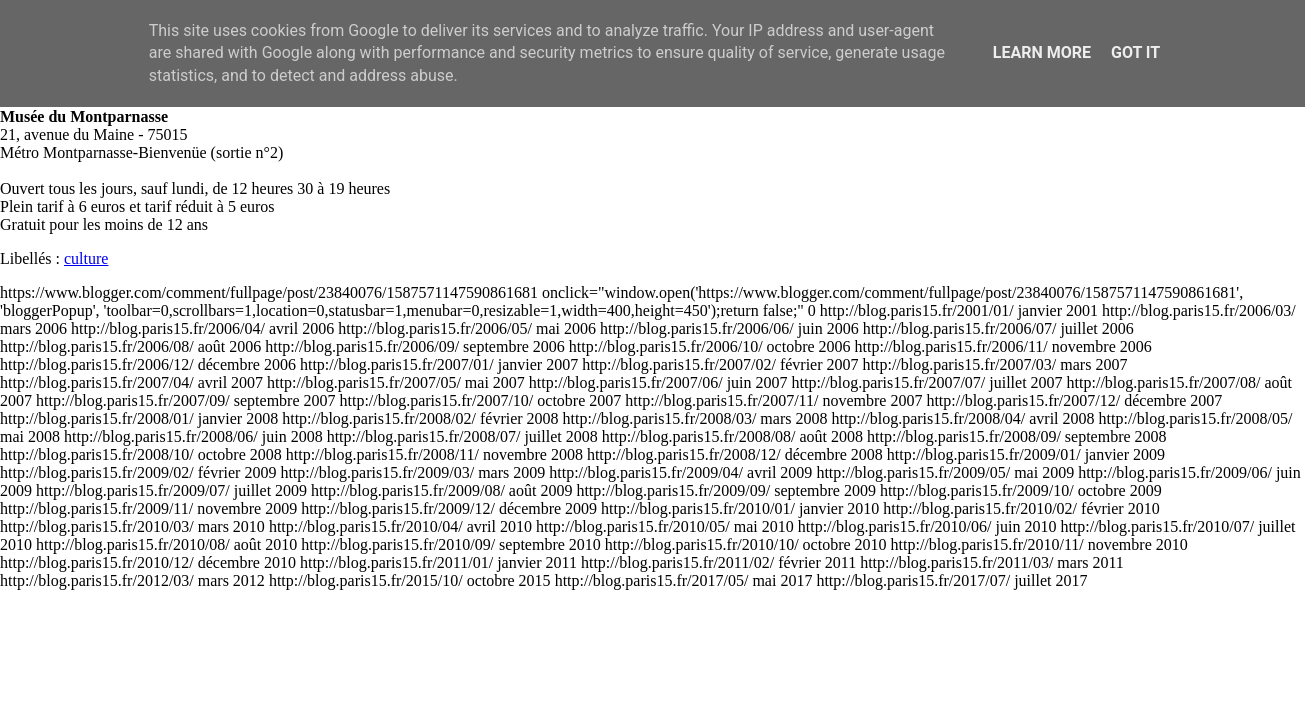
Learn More (1042, 52)
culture (86, 258)
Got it (1135, 52)
